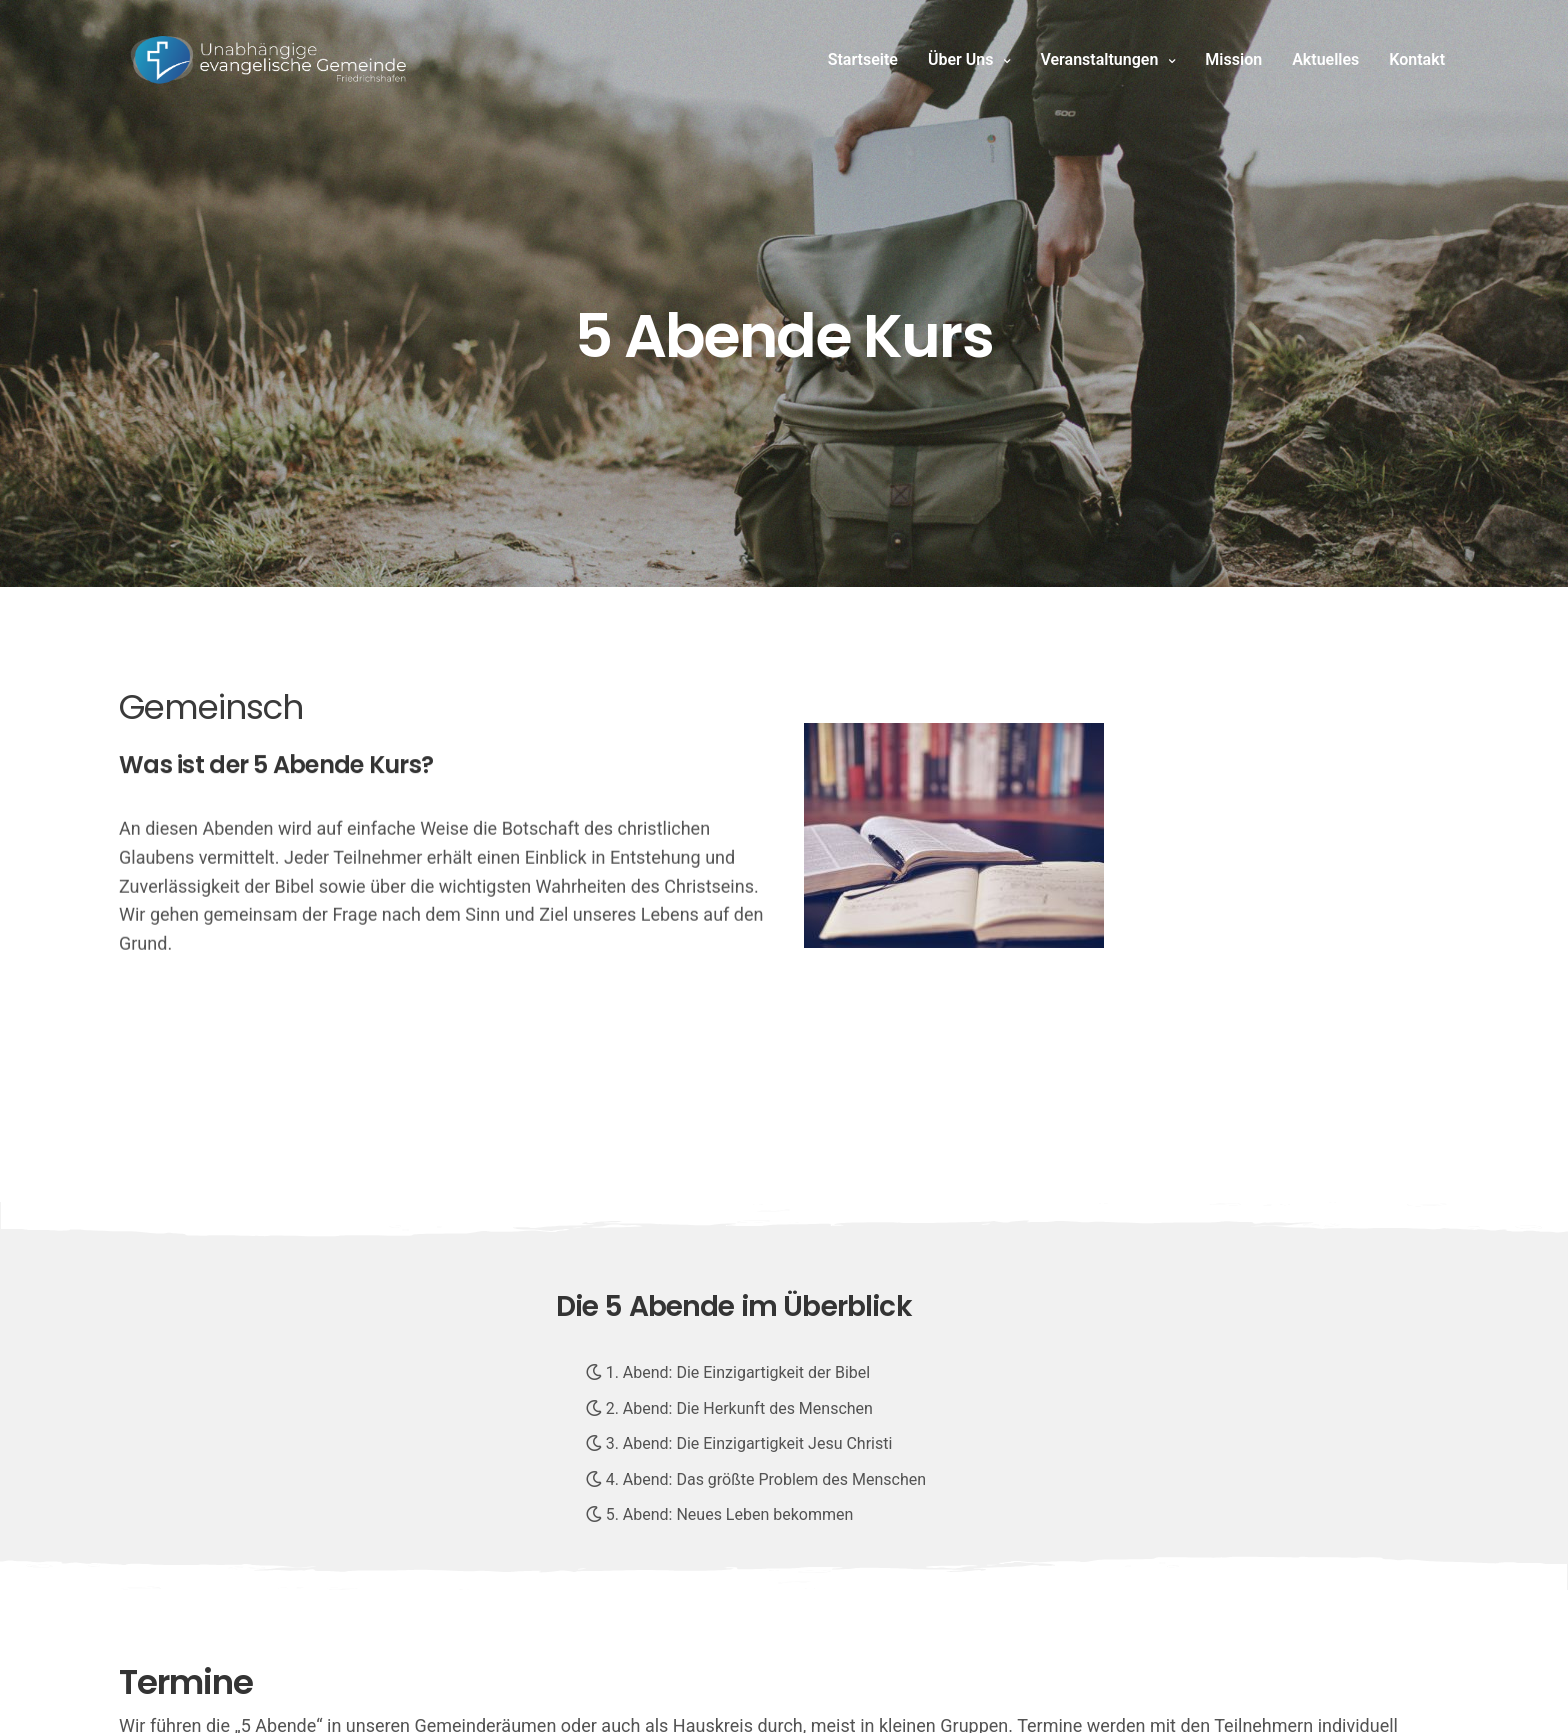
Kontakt (1417, 59)
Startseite (863, 59)
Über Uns (961, 59)
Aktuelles (1325, 59)
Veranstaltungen (1099, 59)
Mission (1233, 59)
